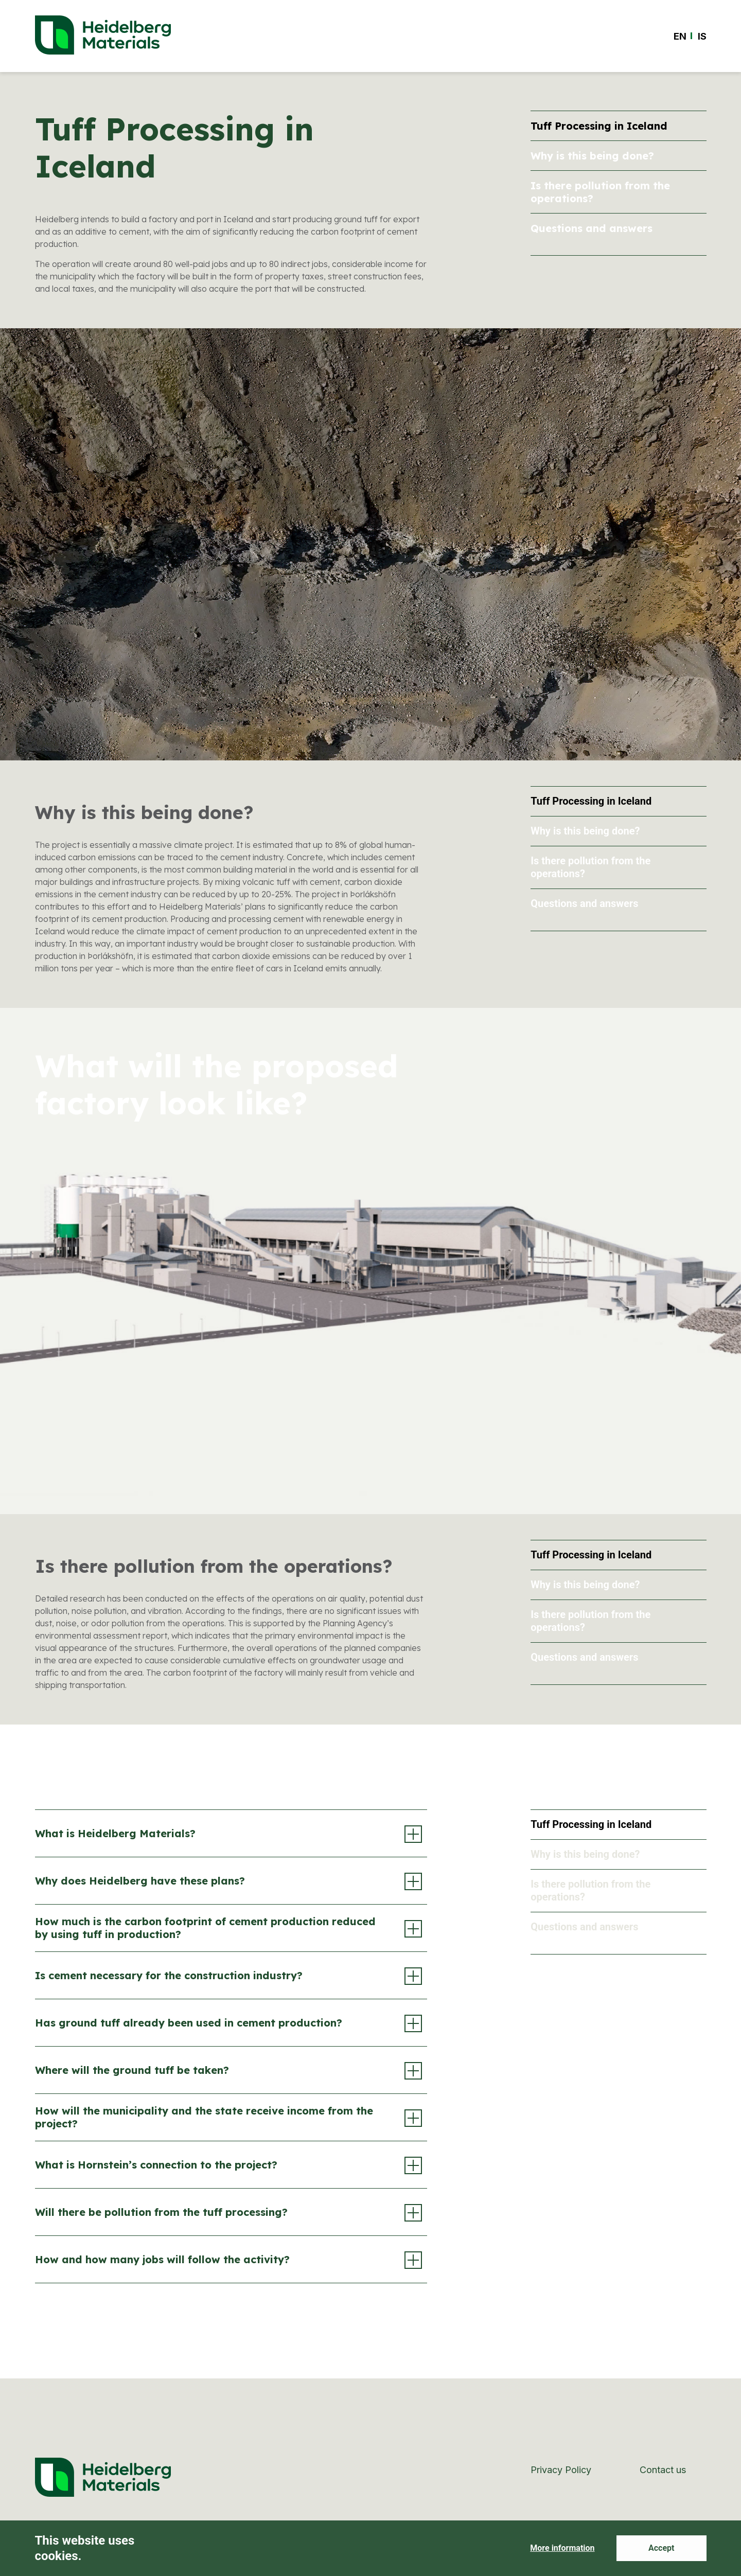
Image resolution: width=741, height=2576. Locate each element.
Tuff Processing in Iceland (599, 125)
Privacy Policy (561, 2470)
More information (562, 2548)
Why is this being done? (592, 155)
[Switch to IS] (702, 36)
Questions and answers (591, 228)
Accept (661, 2548)
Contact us (663, 2470)
